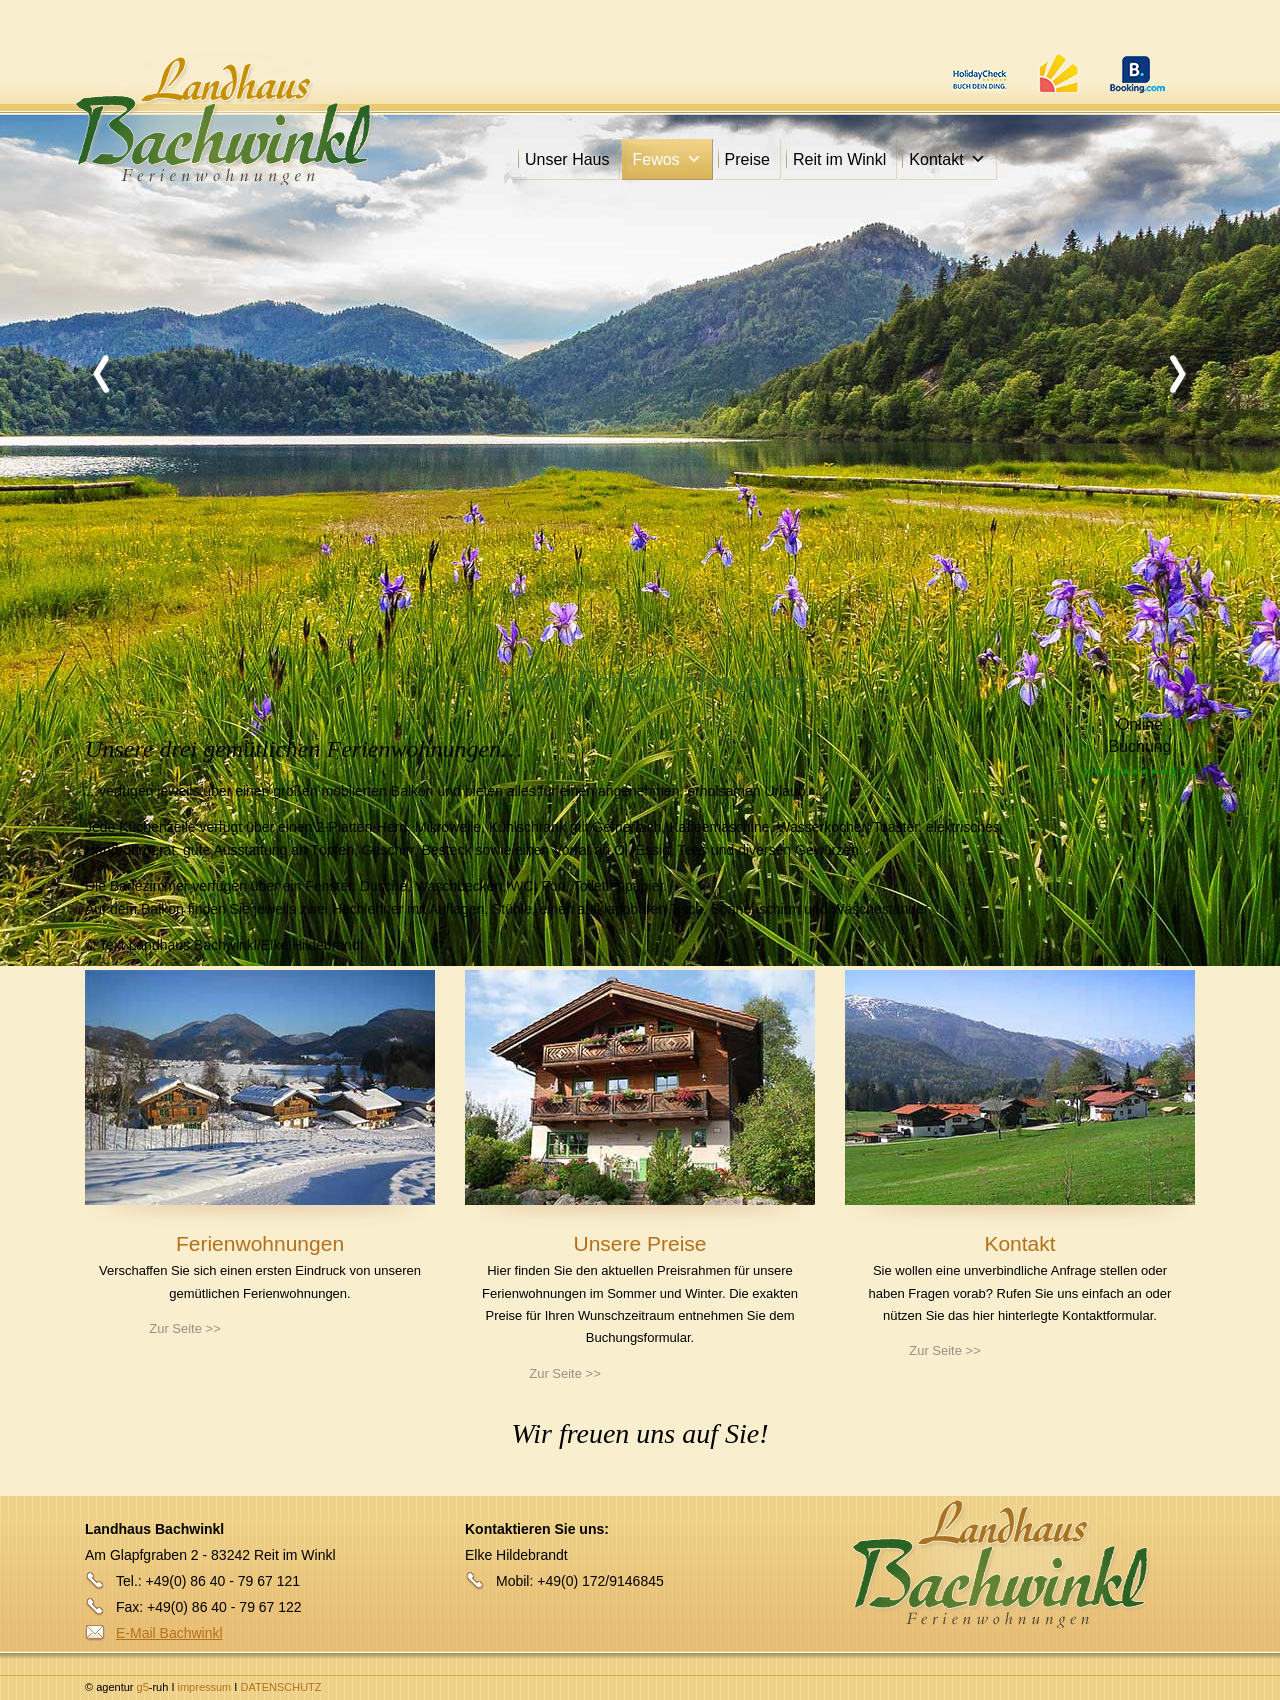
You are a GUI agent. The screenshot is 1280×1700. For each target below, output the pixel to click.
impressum (206, 1687)
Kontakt (947, 159)
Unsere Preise (639, 1243)
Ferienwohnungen (260, 1243)
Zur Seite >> (185, 1328)
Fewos (666, 159)
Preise (747, 159)
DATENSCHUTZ (280, 1687)
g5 (140, 1687)
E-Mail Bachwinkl (169, 1633)
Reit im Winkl (839, 159)
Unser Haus (567, 159)
